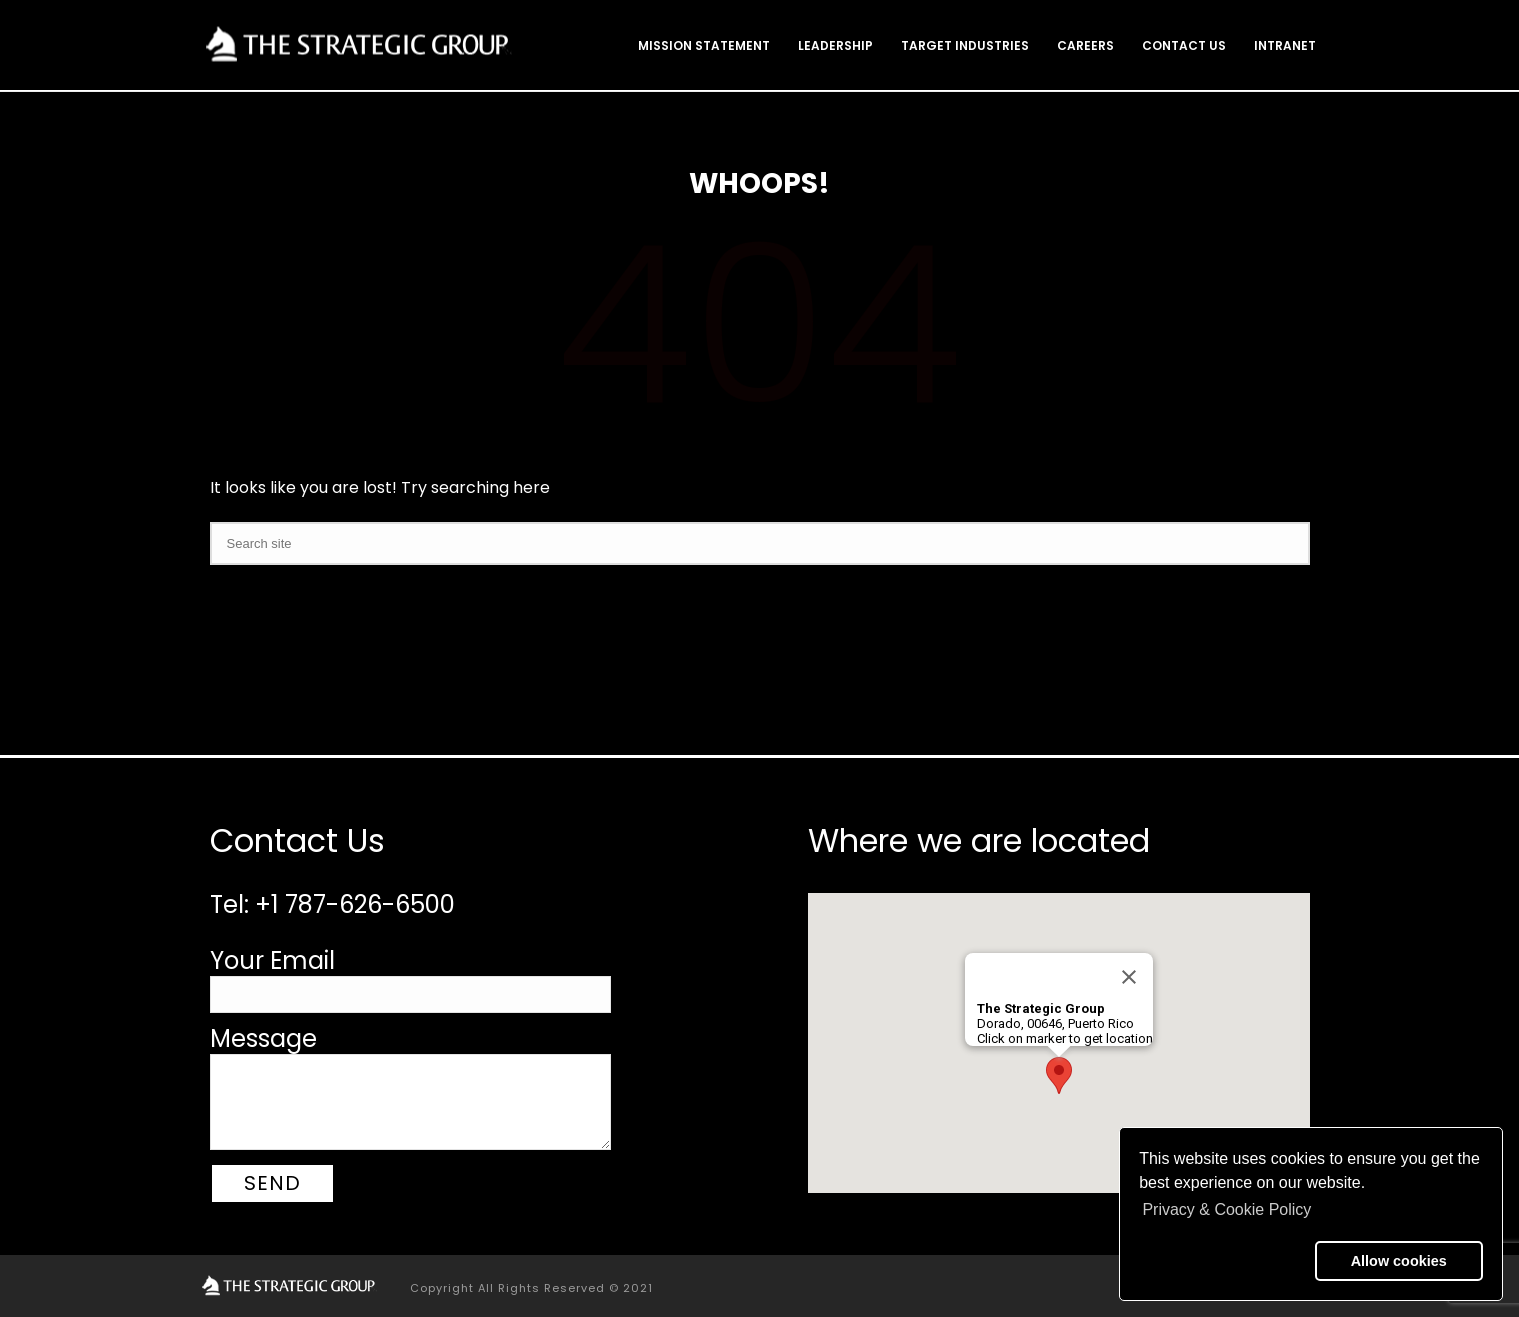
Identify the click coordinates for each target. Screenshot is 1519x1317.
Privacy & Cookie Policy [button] (1226, 1209)
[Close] (1129, 977)
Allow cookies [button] (1399, 1261)
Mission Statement (704, 45)
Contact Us (1184, 45)
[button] (1223, 1261)
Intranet (1285, 45)
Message (263, 1038)
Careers (1085, 45)
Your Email (272, 960)
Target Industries (965, 45)
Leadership (835, 45)
